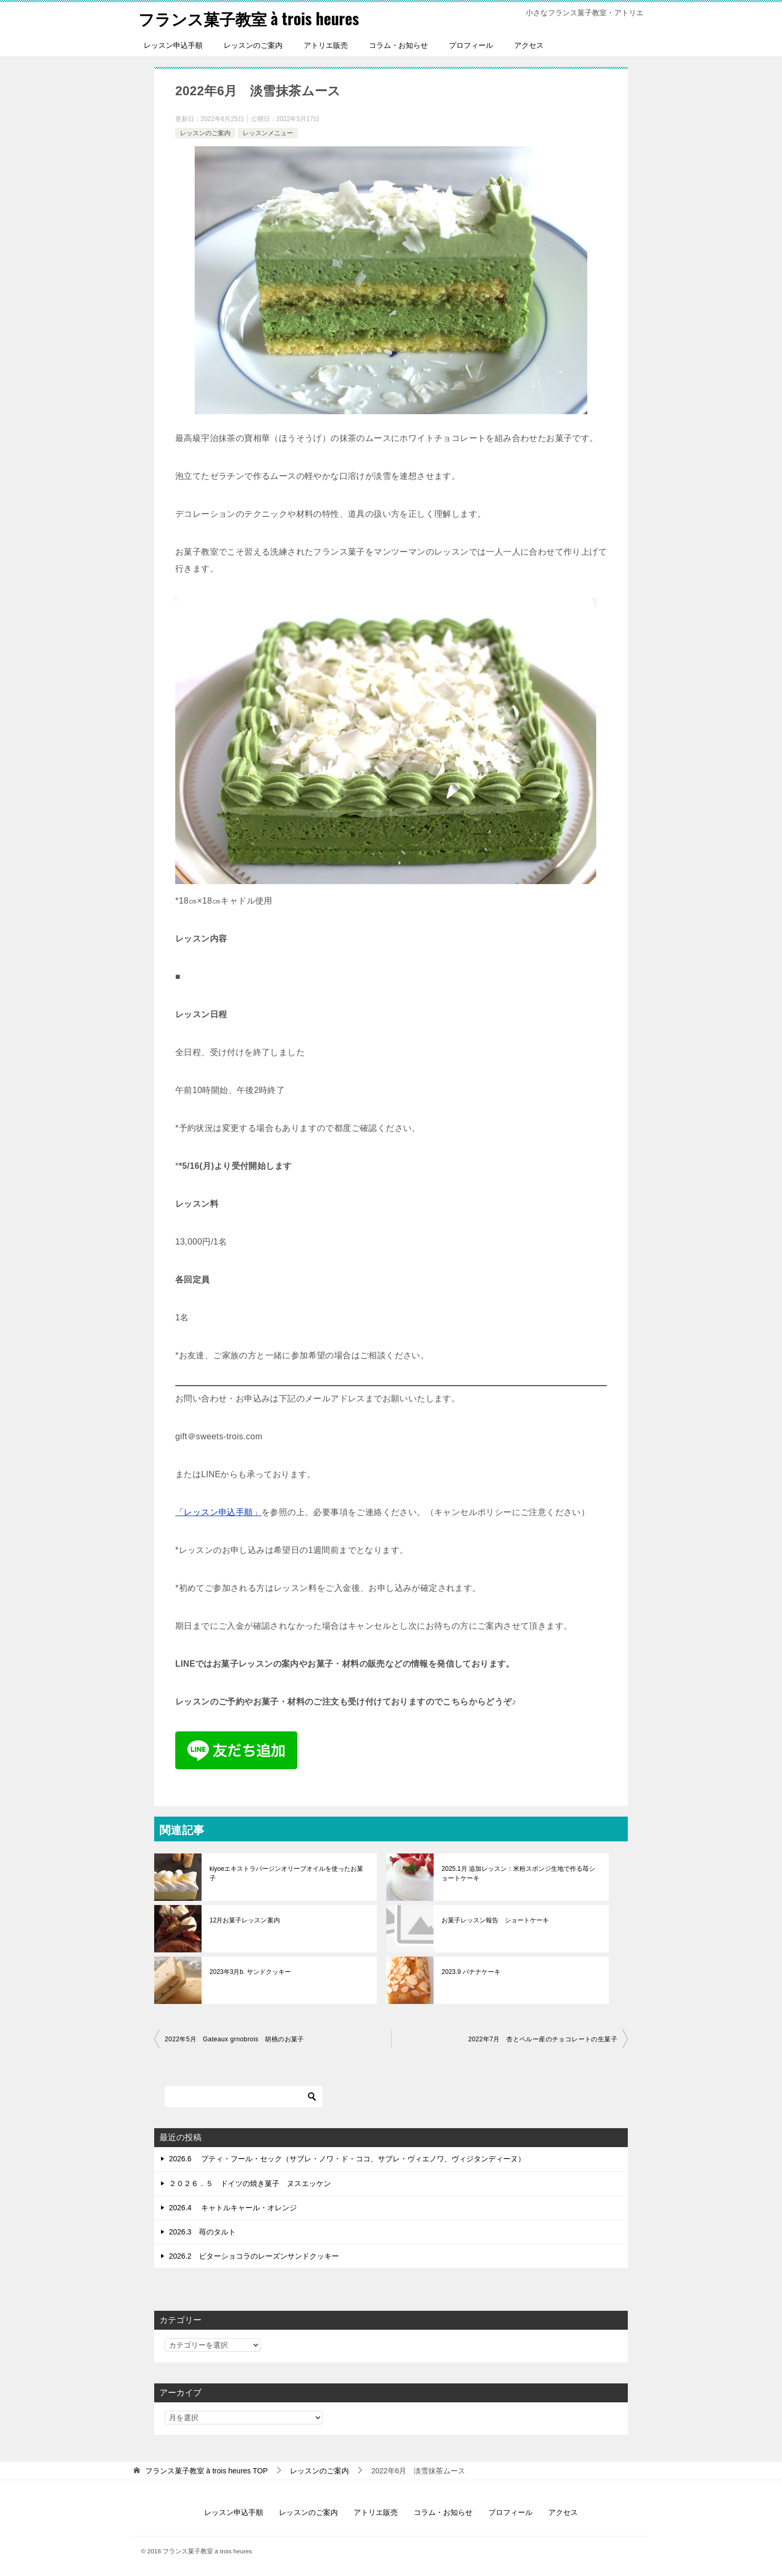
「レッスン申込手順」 (218, 1512)
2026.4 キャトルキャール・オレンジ (233, 2207)
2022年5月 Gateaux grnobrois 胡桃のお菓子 (234, 2039)
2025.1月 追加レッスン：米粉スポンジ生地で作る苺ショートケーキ (518, 1873)
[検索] (244, 2096)
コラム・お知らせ (398, 45)
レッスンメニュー (268, 132)
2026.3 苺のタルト (202, 2231)
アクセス (529, 45)
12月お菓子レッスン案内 (244, 1920)
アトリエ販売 (326, 45)
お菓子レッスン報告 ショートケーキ (495, 1920)
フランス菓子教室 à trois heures (249, 18)
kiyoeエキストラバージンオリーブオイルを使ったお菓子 (286, 1873)
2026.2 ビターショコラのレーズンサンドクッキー (254, 2256)
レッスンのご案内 (253, 45)
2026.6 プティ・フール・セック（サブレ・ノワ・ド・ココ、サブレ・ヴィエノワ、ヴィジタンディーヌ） (347, 2158)
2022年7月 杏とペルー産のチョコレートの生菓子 (542, 2039)
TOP (206, 2471)
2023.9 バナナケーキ (471, 1972)
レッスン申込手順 (173, 45)
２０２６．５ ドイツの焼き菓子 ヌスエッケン (250, 2183)
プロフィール (471, 45)
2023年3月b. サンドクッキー (250, 1972)
